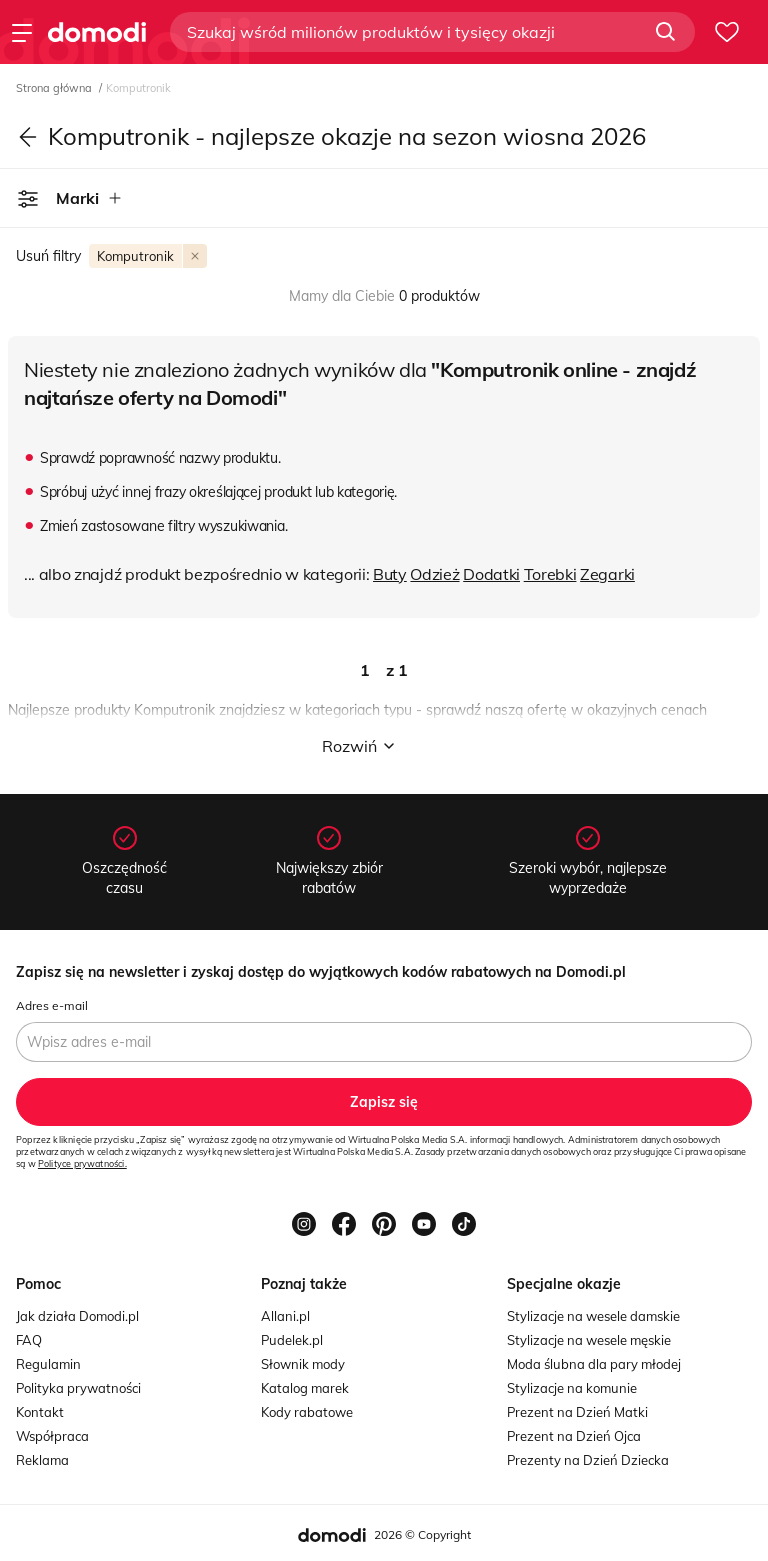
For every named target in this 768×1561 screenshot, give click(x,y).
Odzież (434, 574)
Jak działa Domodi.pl (77, 1316)
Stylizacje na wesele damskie (593, 1316)
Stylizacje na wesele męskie (589, 1340)
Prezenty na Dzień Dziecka (588, 1460)
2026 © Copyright (422, 1534)
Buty (390, 574)
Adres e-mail (52, 1005)
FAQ (29, 1340)
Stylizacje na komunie (572, 1388)
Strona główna (55, 88)
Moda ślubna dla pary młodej (594, 1364)
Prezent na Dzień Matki (577, 1412)
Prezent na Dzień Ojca (574, 1436)
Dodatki (491, 574)
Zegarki (607, 574)
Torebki (550, 574)
